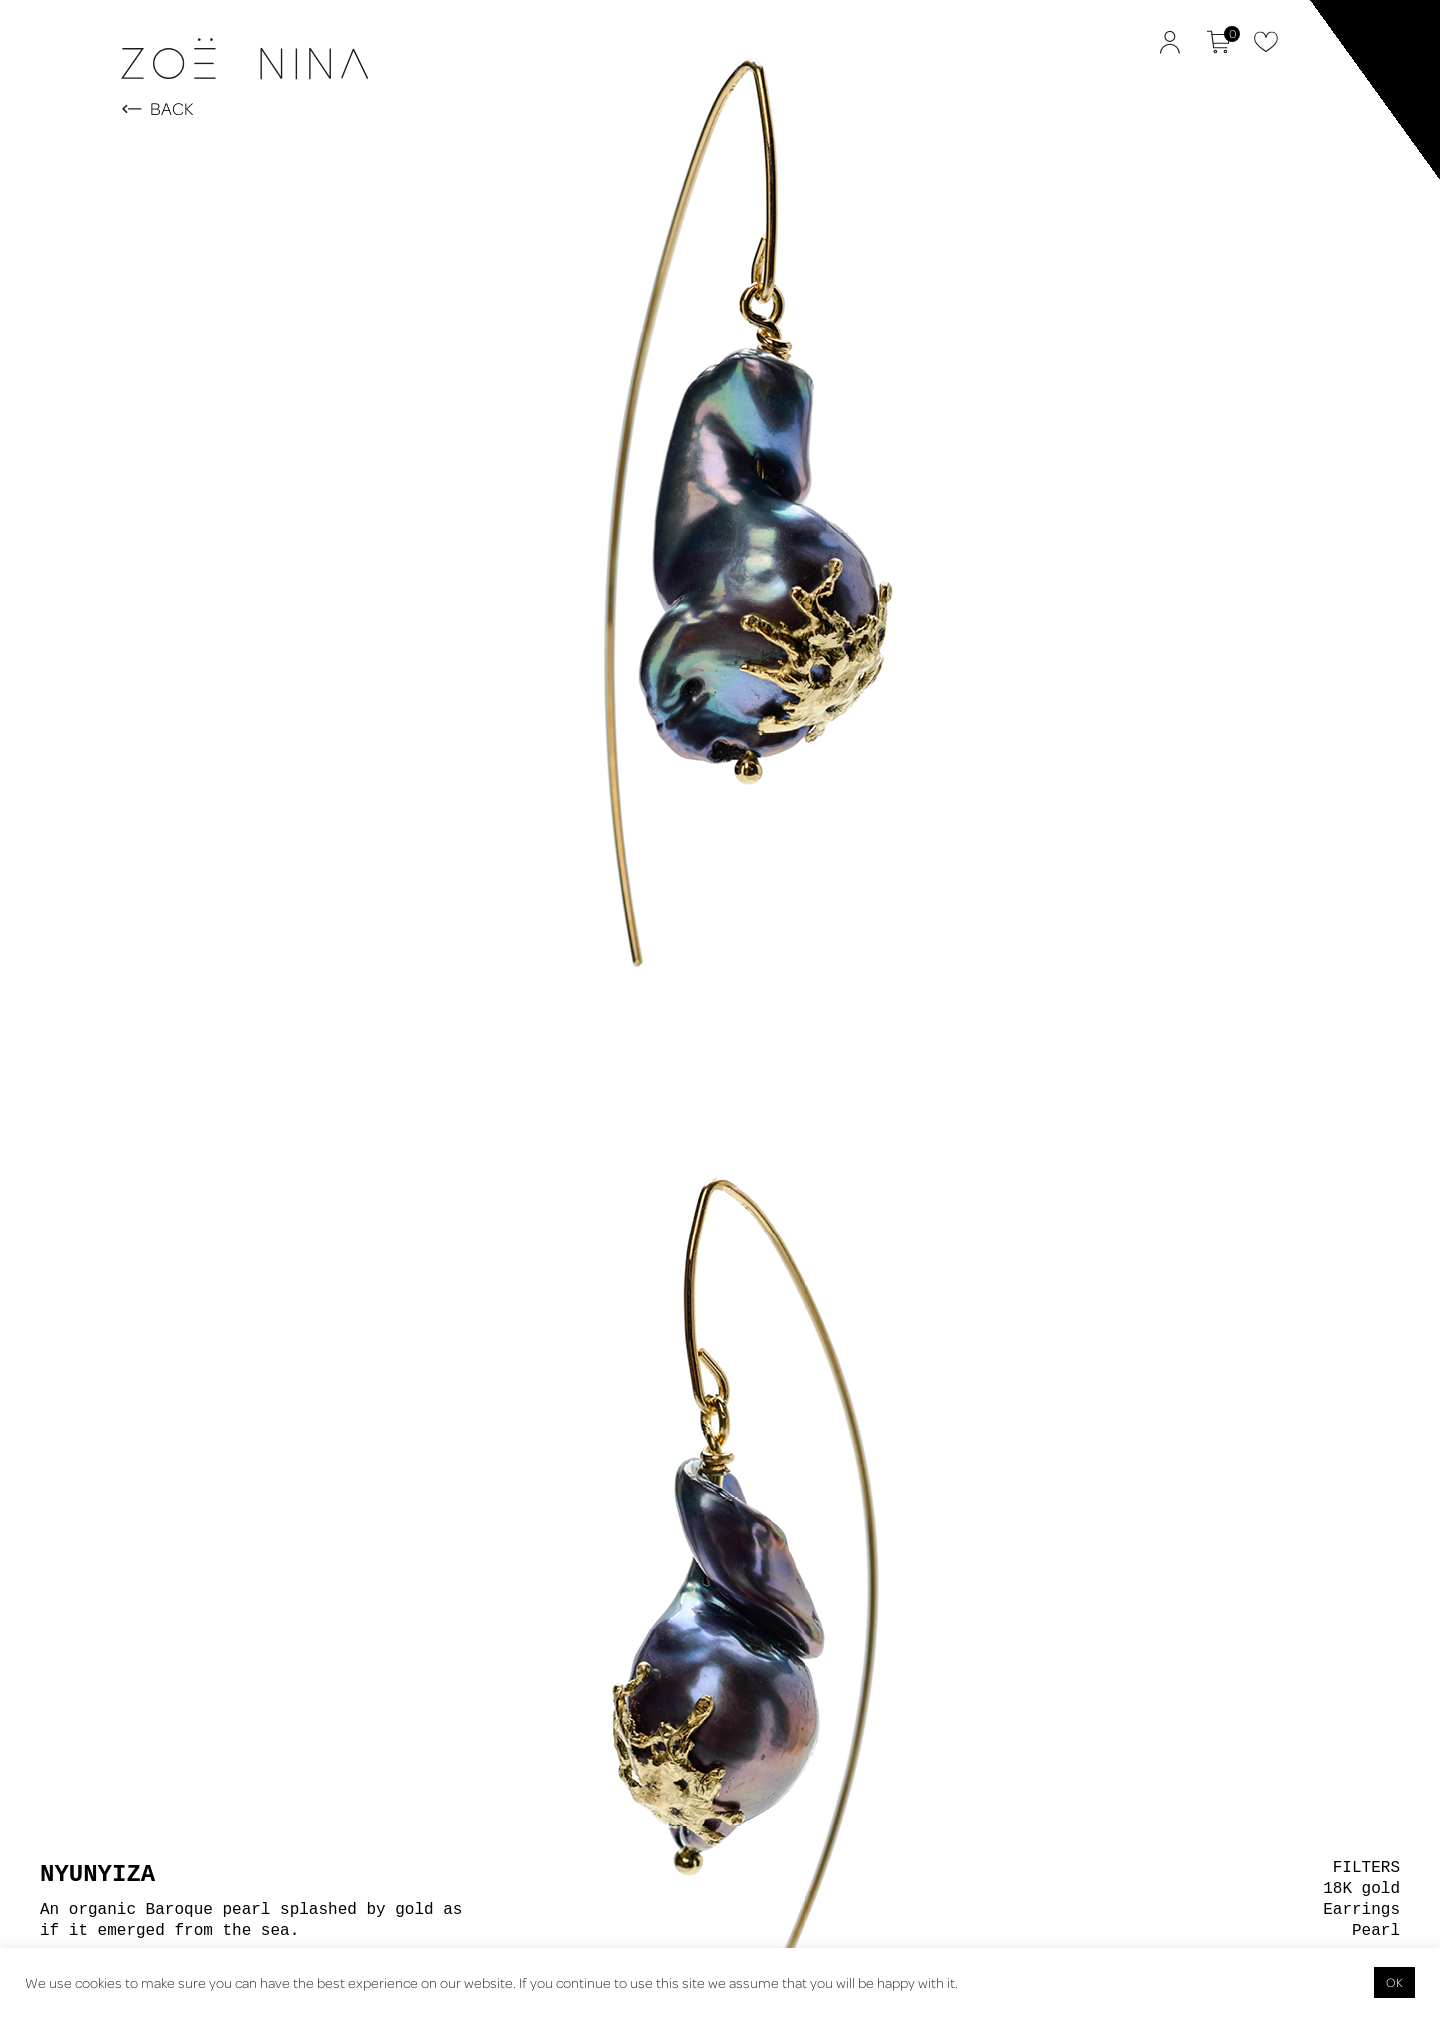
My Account (1170, 42)
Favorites (1266, 42)
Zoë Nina (80, 106)
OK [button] (1394, 1982)
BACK (172, 110)
